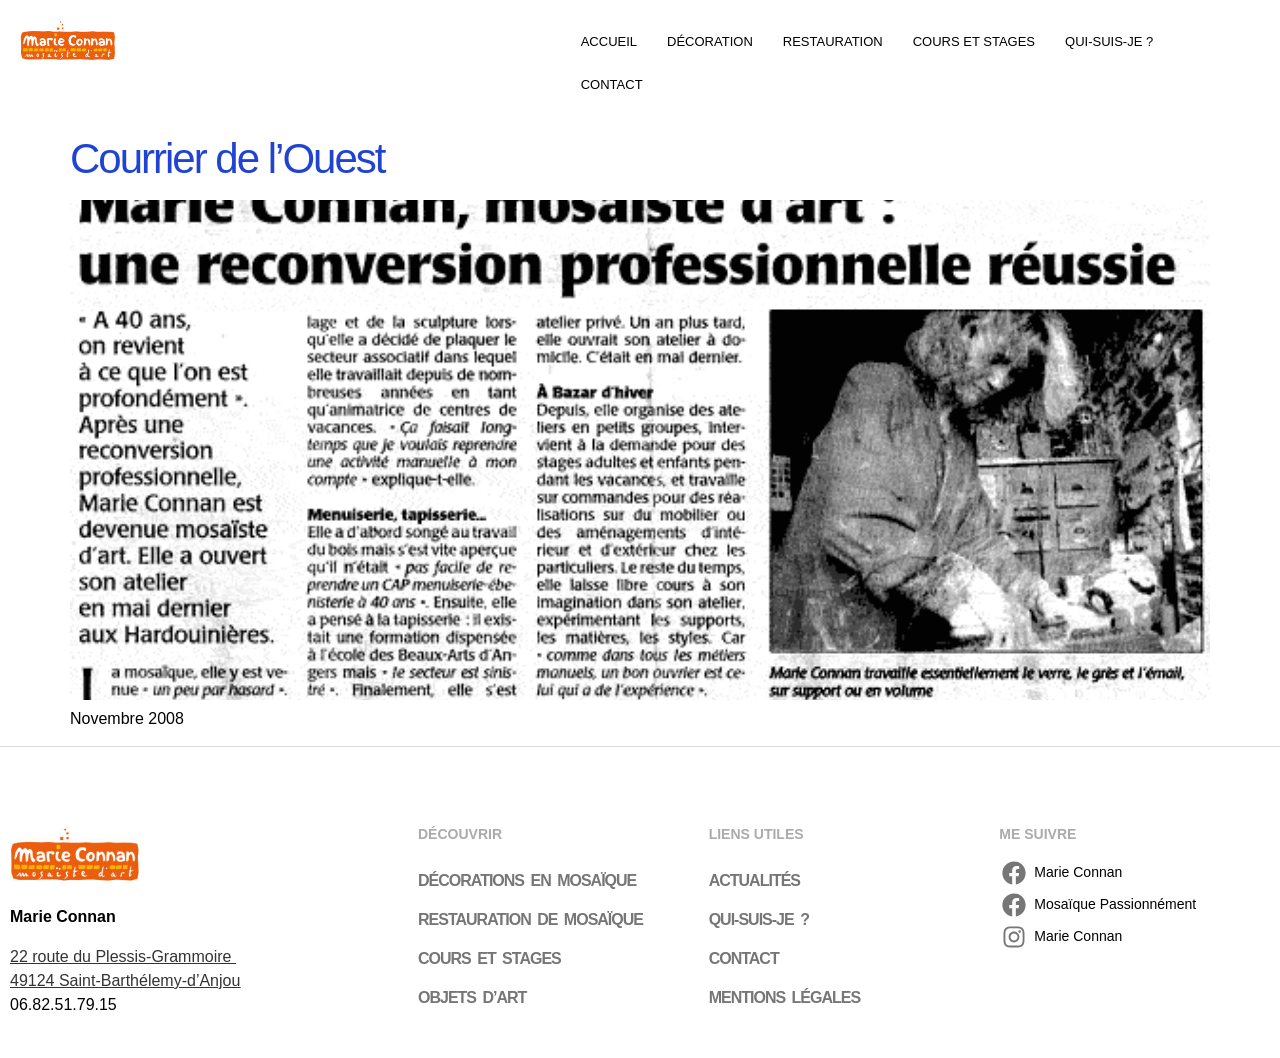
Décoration (710, 41)
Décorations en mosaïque (527, 880)
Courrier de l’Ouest (227, 158)
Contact (612, 84)
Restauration (833, 41)
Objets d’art (472, 997)
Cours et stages (974, 41)
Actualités (754, 880)
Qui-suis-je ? (1109, 41)
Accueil (609, 41)
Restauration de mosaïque (530, 919)
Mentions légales (784, 997)
